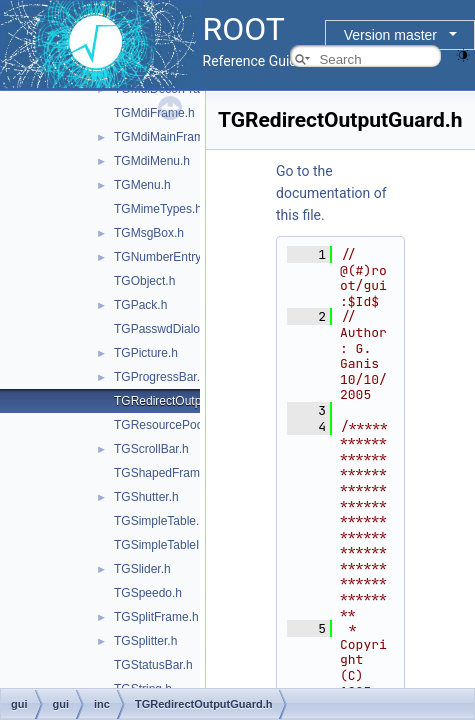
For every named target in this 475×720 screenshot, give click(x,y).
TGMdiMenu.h (152, 161)
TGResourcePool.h (165, 425)
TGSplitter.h (145, 641)
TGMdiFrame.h (154, 113)
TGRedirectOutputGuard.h (184, 401)
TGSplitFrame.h (156, 617)
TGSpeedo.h (148, 593)
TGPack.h (140, 305)
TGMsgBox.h (149, 233)
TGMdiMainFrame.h (167, 137)
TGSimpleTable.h (160, 521)
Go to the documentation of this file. (331, 193)
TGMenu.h (142, 185)
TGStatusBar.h (153, 665)
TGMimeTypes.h (158, 209)
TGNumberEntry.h (162, 257)
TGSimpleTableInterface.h (183, 545)
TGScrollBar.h (151, 449)
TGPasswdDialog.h (165, 329)
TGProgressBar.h (160, 377)
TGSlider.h (142, 569)
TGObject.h (144, 281)
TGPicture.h (146, 353)
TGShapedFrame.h (165, 473)
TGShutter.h (146, 497)
